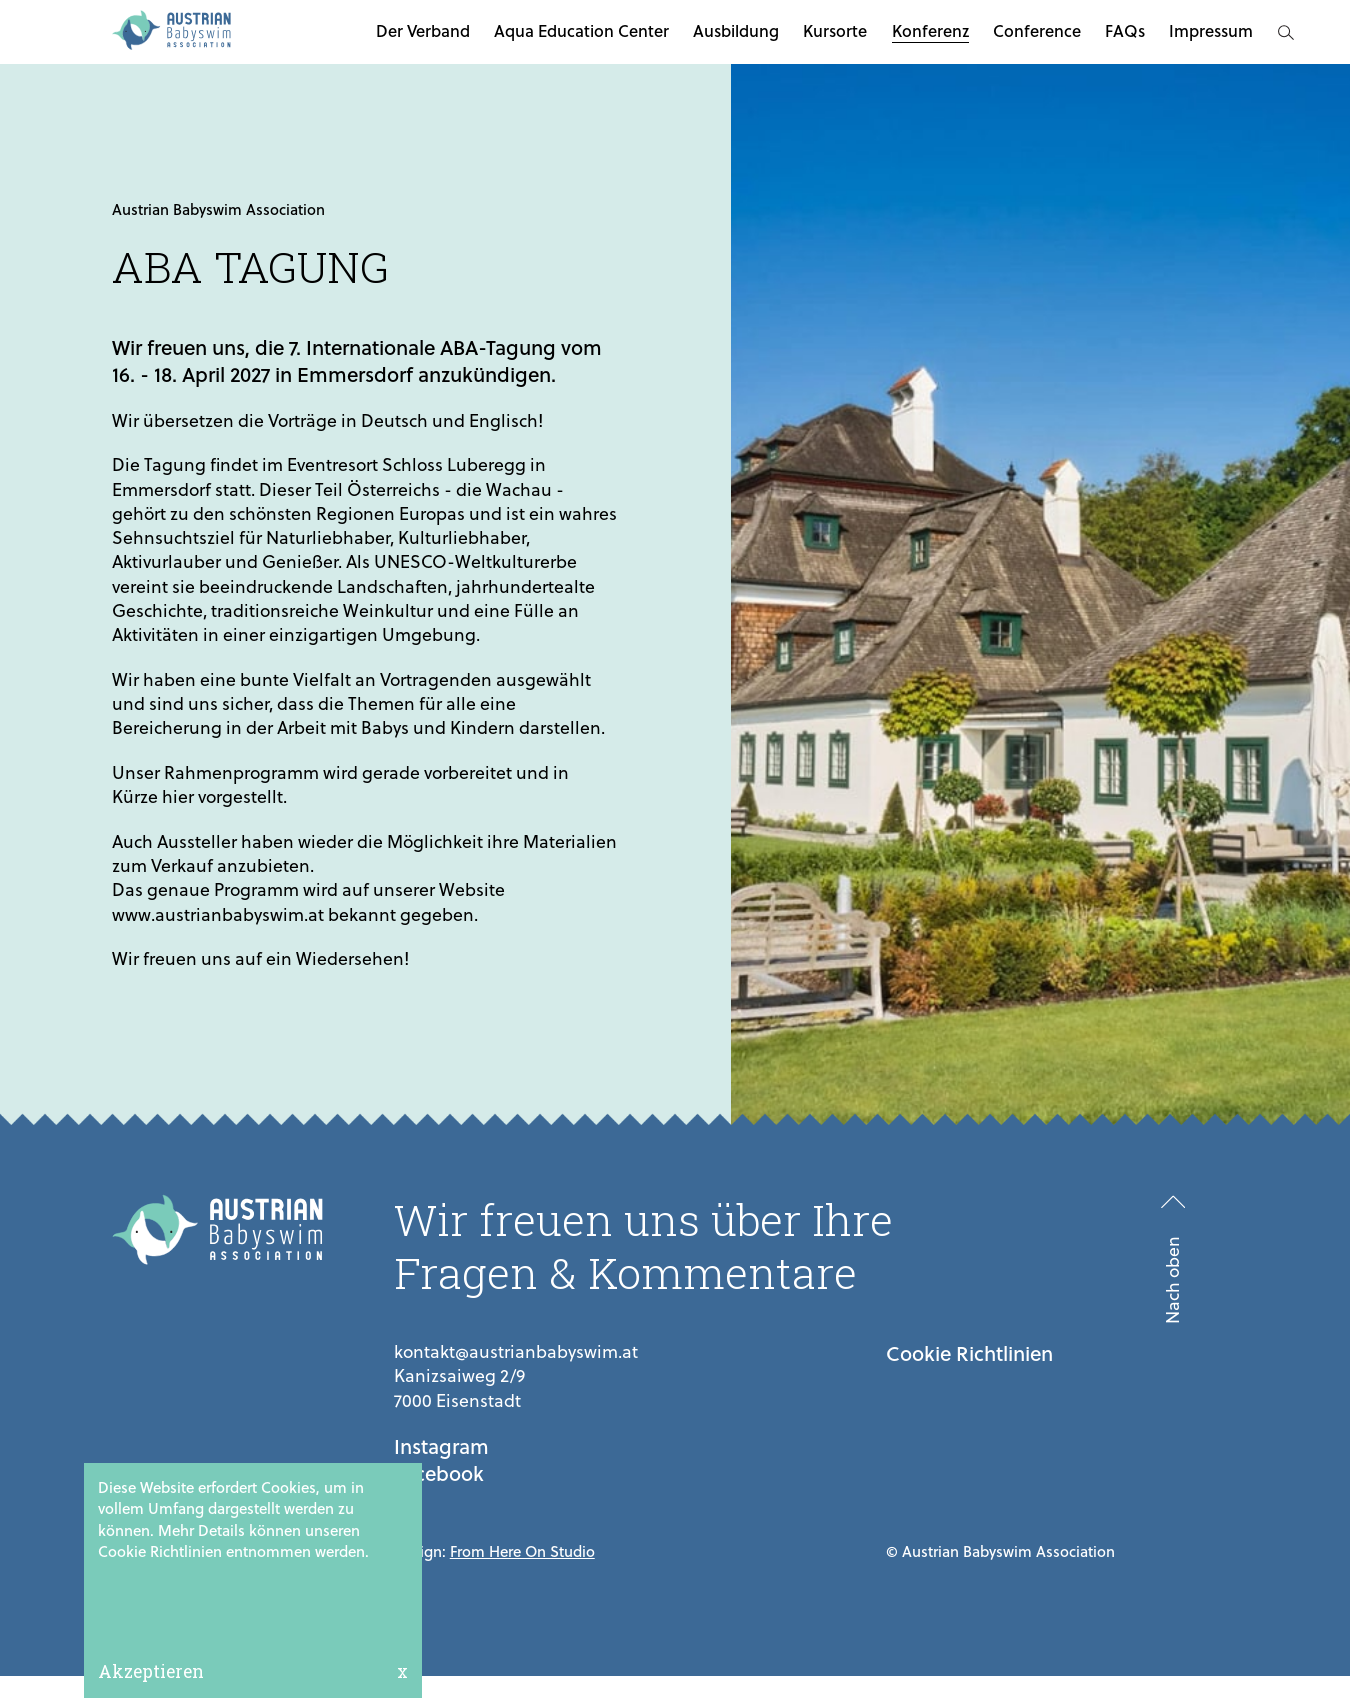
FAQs (1125, 30)
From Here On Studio (522, 1551)
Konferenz (930, 30)
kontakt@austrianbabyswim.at (516, 1351)
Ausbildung (736, 30)
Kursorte (835, 30)
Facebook (439, 1473)
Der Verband (423, 30)
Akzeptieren (151, 1671)
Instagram (441, 1446)
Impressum (1211, 30)
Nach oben (1173, 1281)
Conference (1037, 30)
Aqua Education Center (581, 30)
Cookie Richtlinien (969, 1353)
